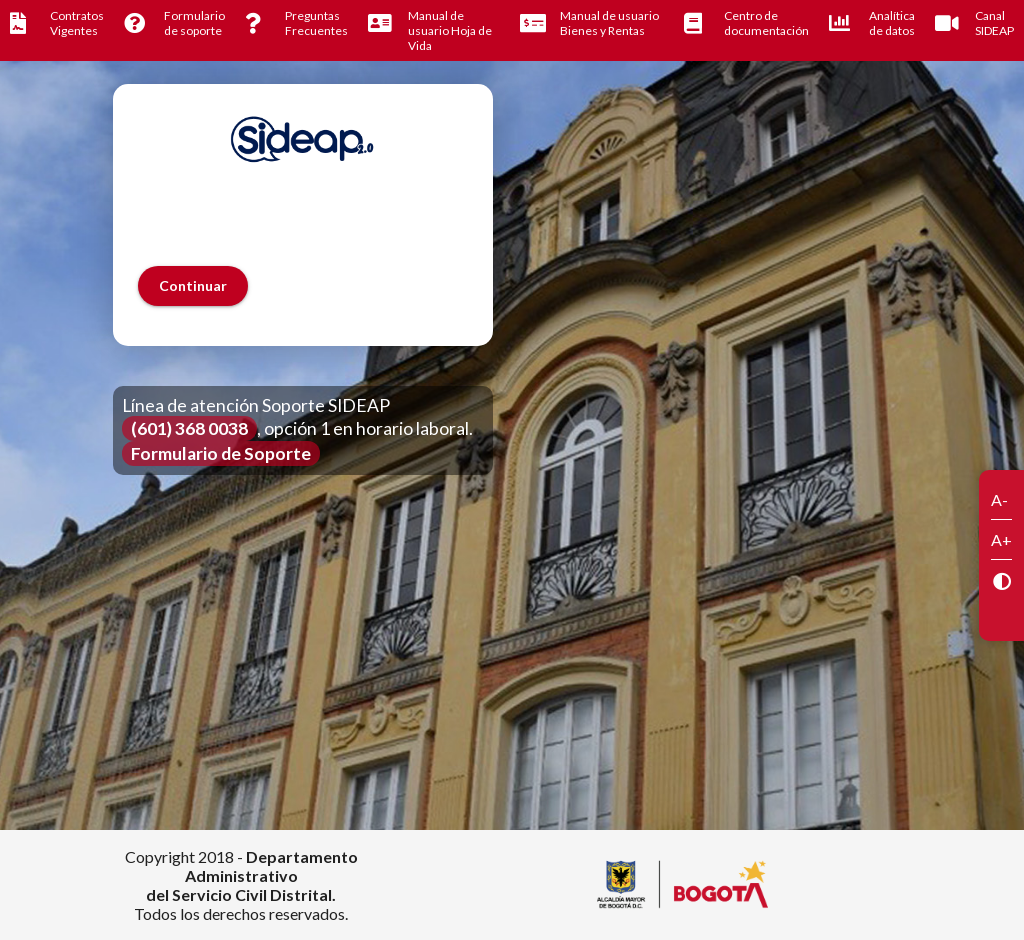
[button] (193, 286)
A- (999, 499)
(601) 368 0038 (189, 428)
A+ (1001, 539)
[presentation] (290, 227)
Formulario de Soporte (221, 453)
